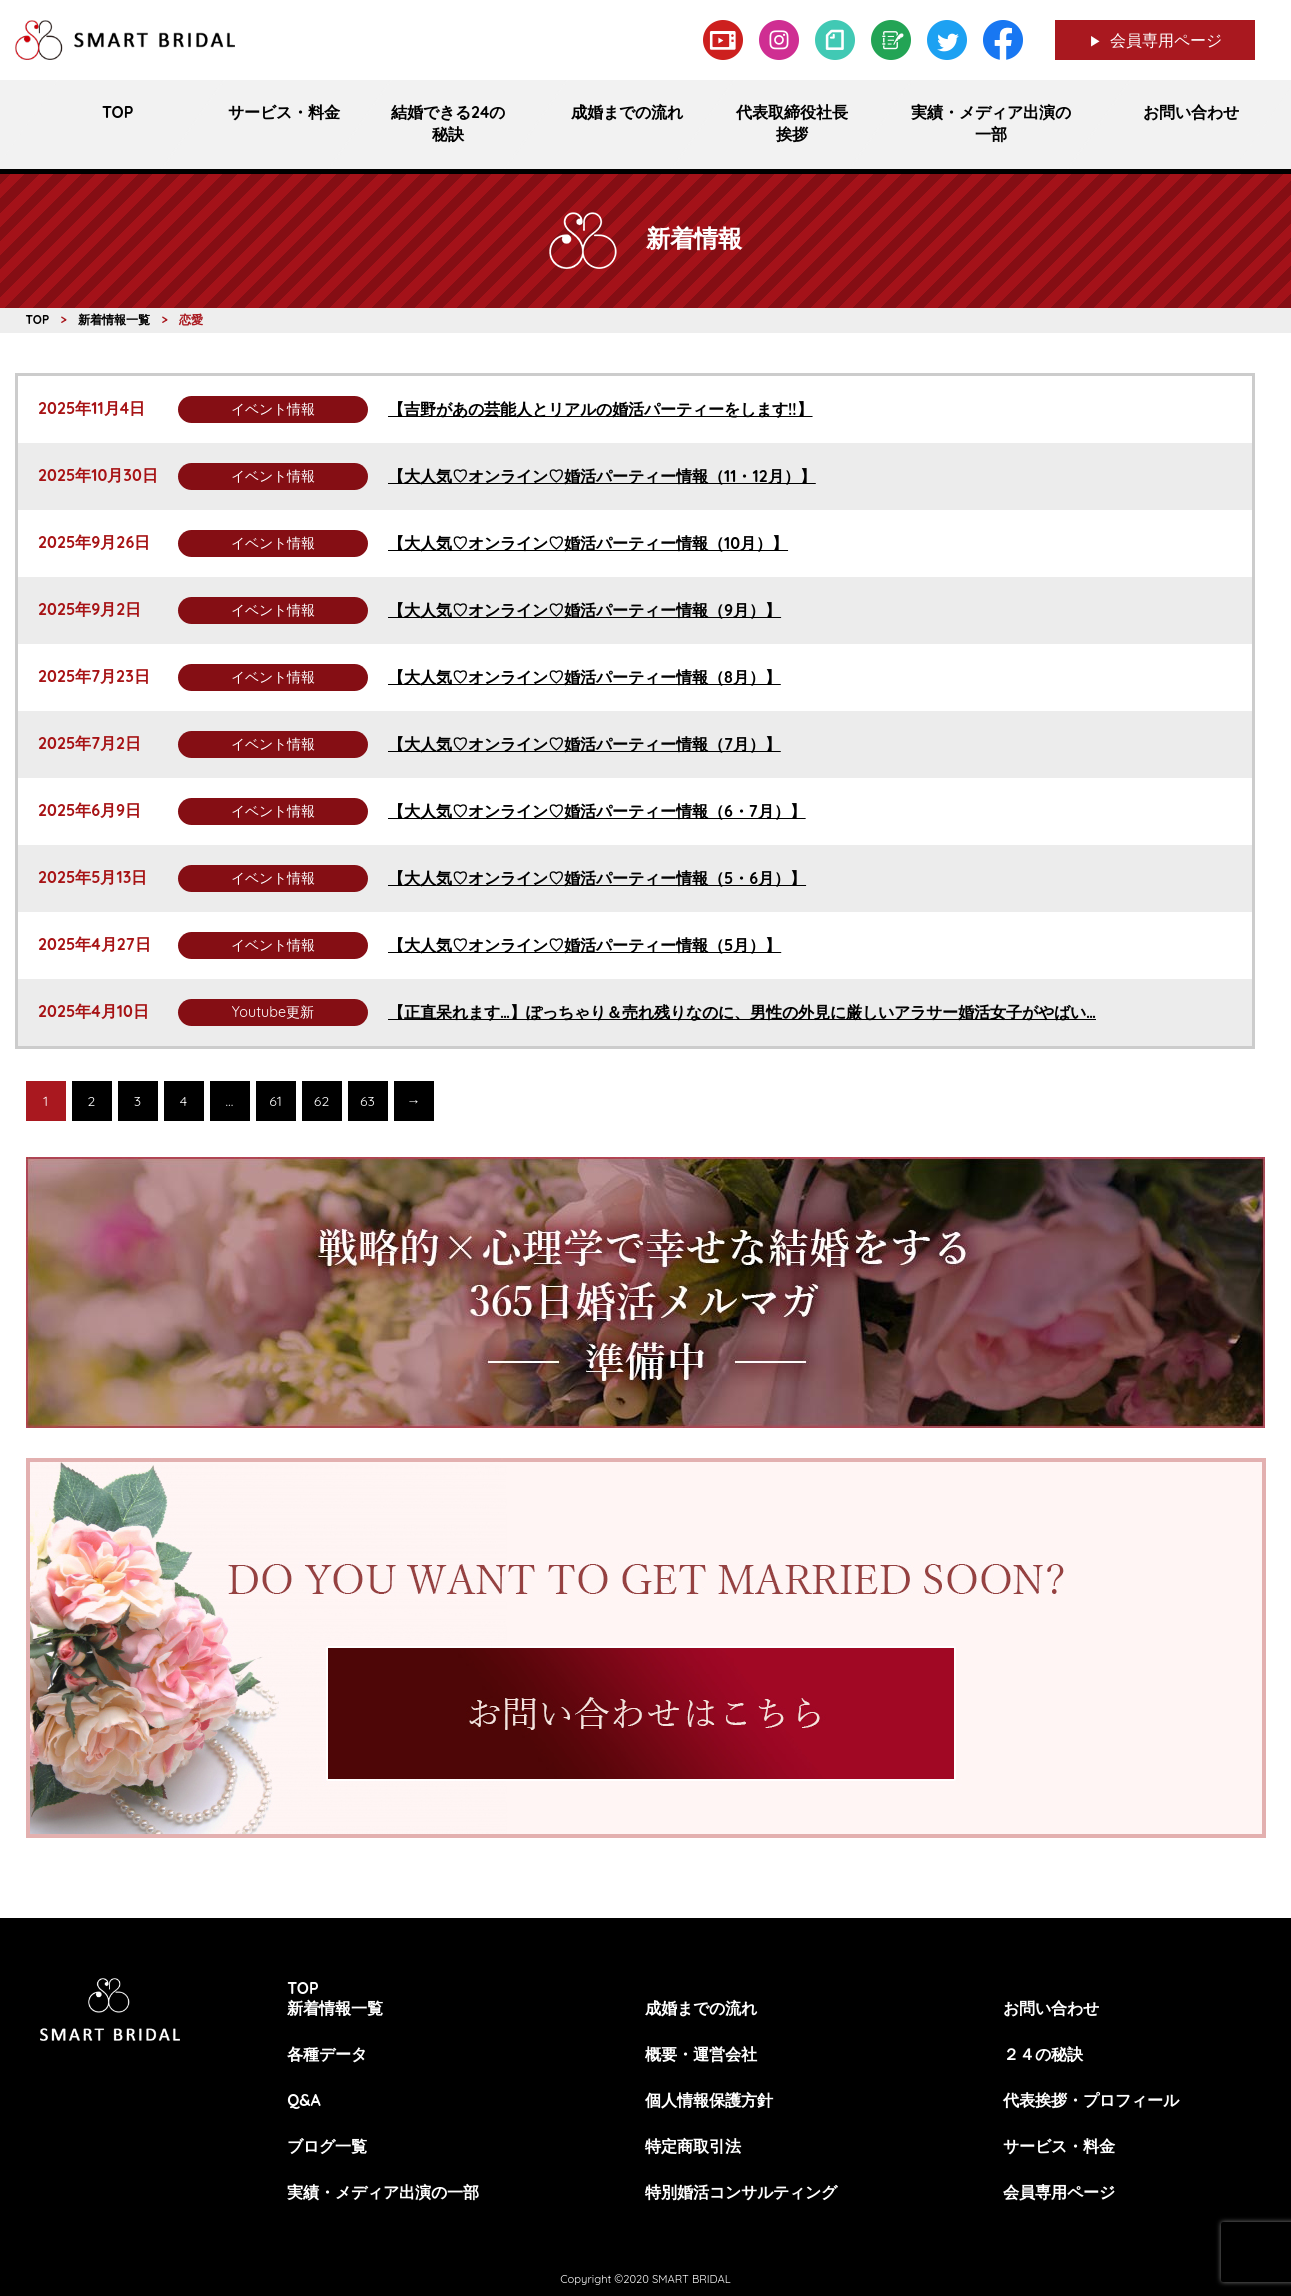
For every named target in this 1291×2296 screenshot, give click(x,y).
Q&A (304, 2100)
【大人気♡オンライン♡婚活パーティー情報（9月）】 (584, 610)
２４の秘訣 (1043, 2054)
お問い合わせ (1051, 2008)
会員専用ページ (1166, 40)
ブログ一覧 (327, 2146)
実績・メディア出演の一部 (383, 2192)
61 (275, 1101)
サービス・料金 (1059, 2146)
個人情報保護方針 (709, 2100)
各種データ (327, 2054)
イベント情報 (273, 409)
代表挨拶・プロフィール (1091, 2100)
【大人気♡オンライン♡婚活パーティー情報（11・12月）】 (602, 476)
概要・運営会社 (701, 2054)
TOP (303, 1988)
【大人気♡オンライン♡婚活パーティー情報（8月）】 (584, 677)
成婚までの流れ (701, 2008)
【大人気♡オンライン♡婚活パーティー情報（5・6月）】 (597, 878)
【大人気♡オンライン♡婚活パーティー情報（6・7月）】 (597, 811)
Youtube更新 (273, 1012)
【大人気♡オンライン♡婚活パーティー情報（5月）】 (584, 945)
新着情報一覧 (335, 2008)
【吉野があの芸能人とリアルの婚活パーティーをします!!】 (600, 409)
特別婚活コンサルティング (741, 2192)
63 (367, 1101)
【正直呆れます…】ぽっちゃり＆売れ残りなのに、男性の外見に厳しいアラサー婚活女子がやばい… (742, 1012)
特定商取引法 (693, 2146)
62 (321, 1101)
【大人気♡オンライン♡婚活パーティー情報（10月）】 (588, 543)
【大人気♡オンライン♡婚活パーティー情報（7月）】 (584, 744)
